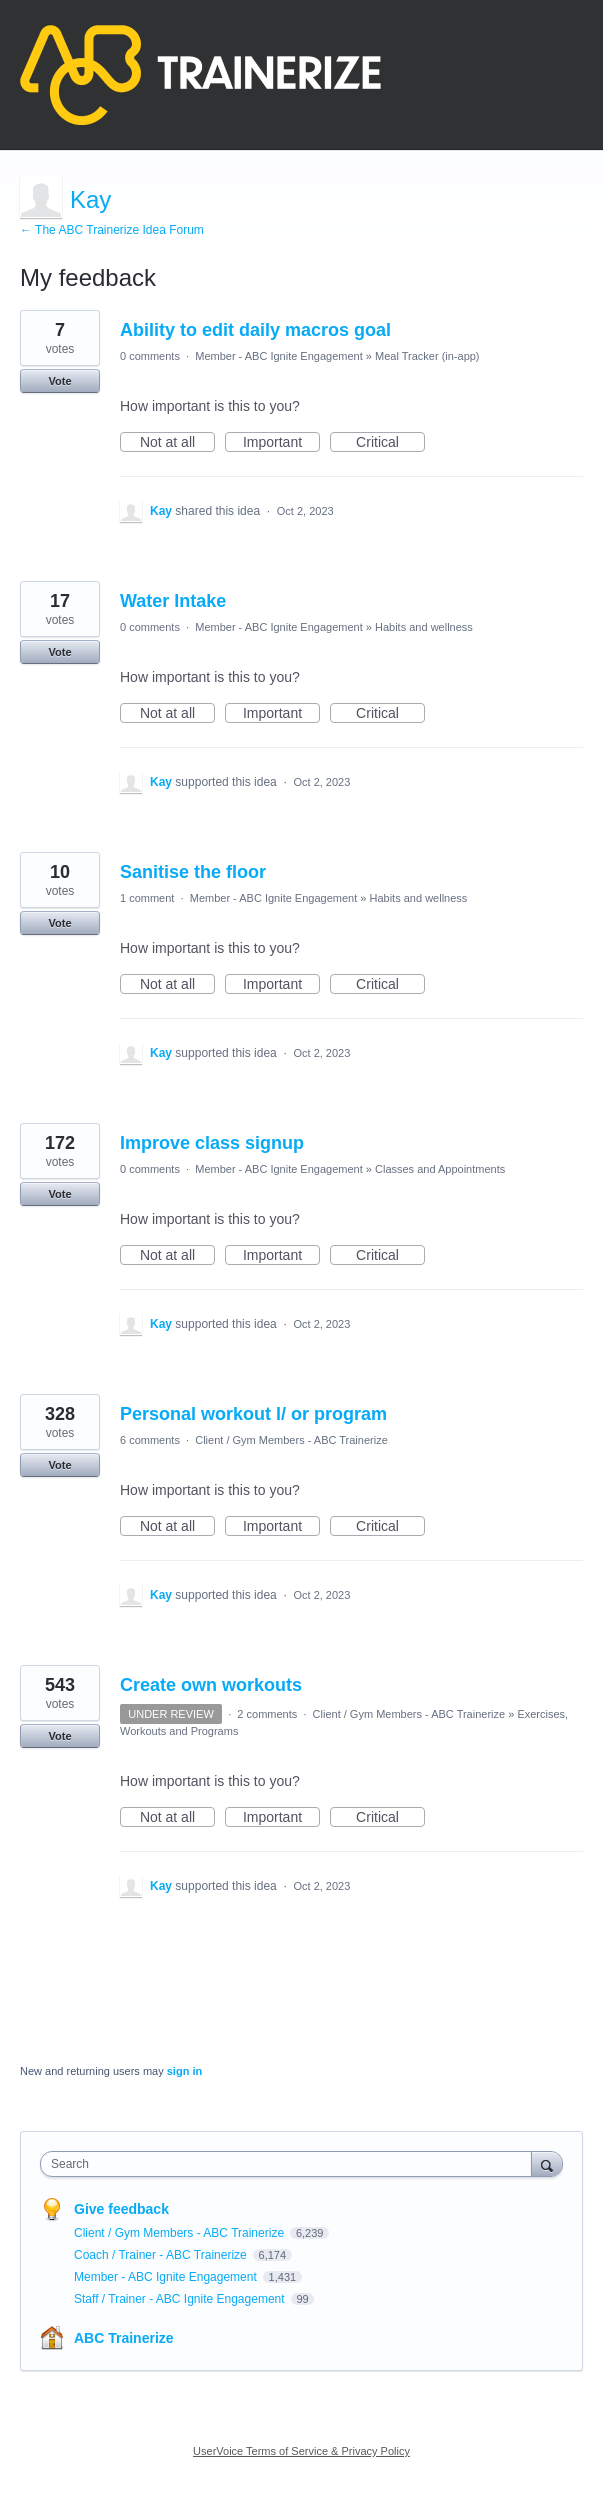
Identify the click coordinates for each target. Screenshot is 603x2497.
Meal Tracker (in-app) (427, 356)
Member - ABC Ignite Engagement (279, 356)
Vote (59, 381)
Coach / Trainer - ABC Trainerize (162, 2255)
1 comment (147, 898)
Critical (390, 443)
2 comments (267, 1714)
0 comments (150, 356)
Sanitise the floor (193, 872)
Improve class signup (212, 1143)
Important (281, 443)
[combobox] (290, 2164)
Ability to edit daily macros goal (255, 330)
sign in (184, 2071)
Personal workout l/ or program (253, 1414)
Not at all (177, 443)
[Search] (547, 2163)
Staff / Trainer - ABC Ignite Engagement (181, 2299)
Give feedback (121, 2209)
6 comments (150, 1440)
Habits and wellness (424, 627)
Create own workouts (211, 1685)
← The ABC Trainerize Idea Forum (112, 230)
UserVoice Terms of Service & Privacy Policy (301, 2451)
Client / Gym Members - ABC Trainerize (291, 1440)
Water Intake (173, 601)
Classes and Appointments (440, 1169)
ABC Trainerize (124, 2338)
